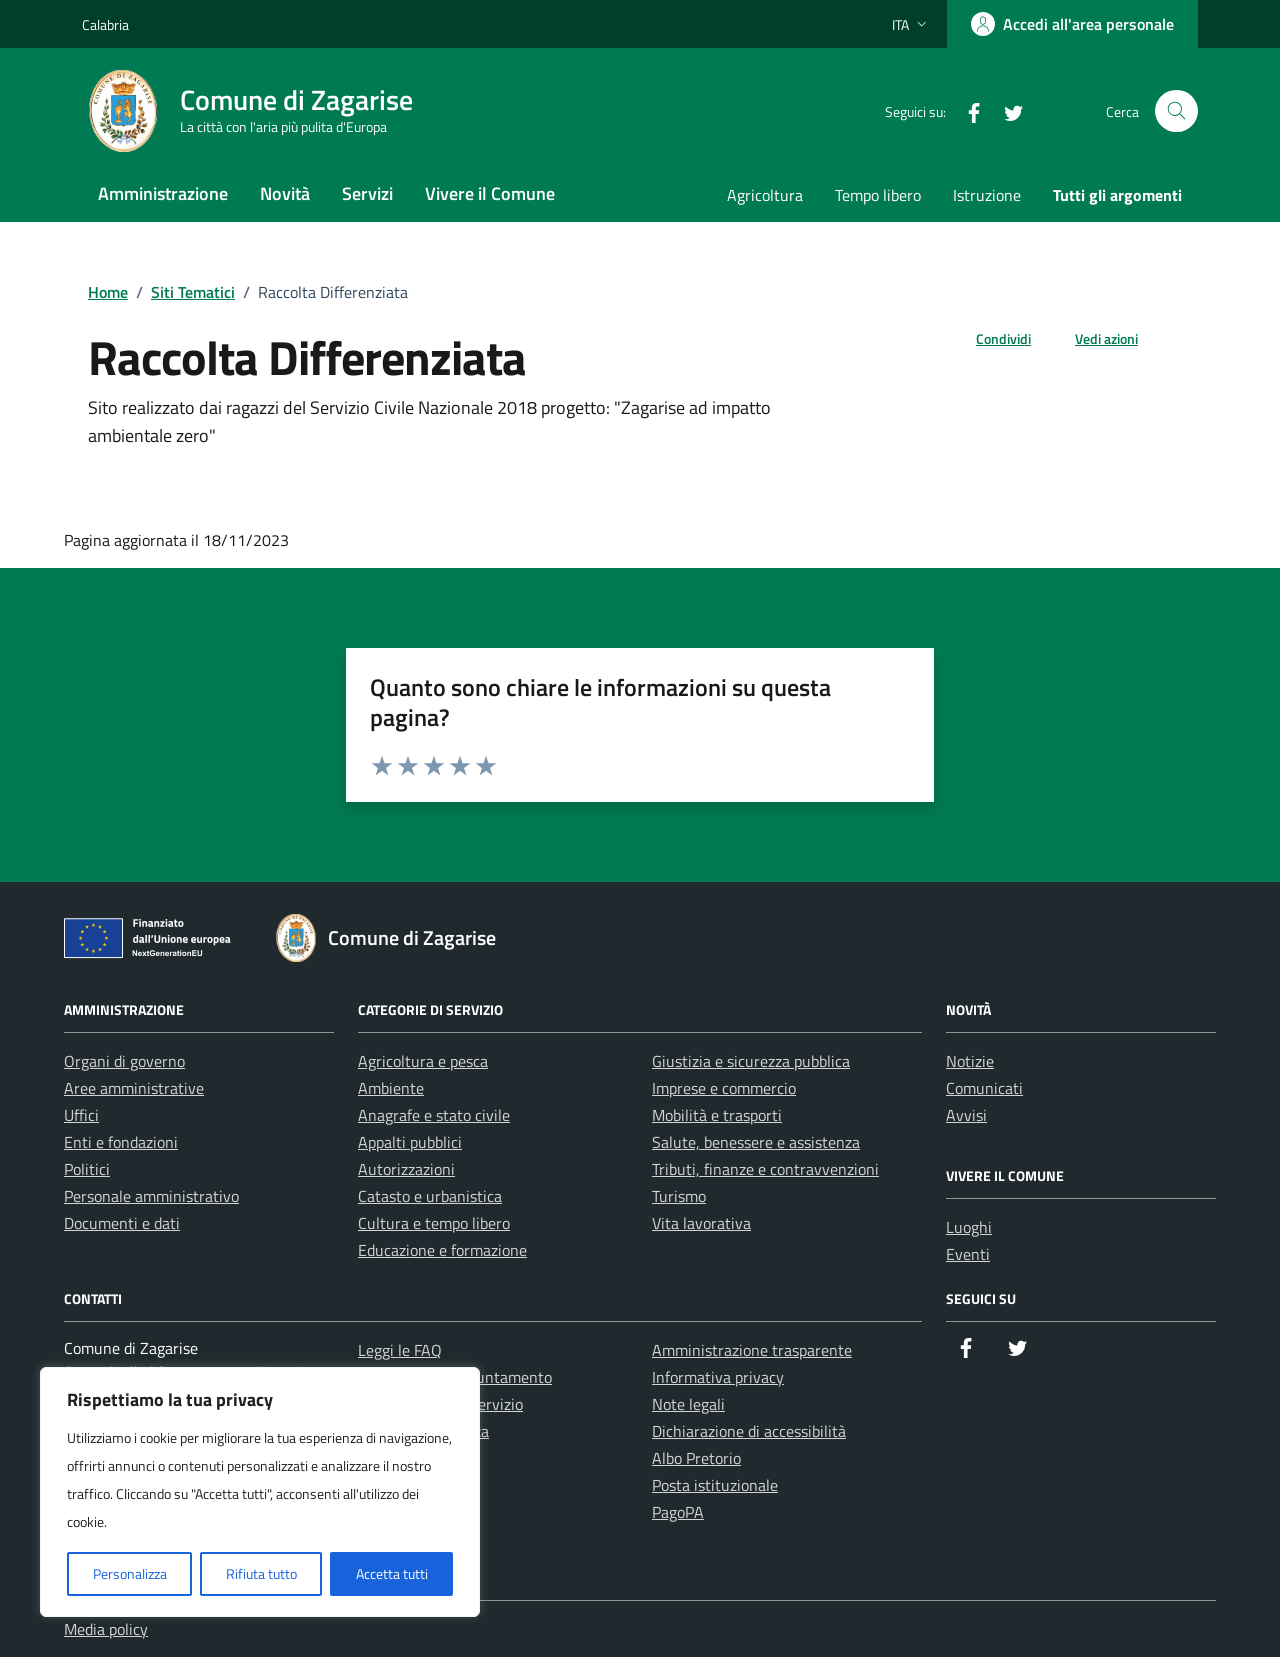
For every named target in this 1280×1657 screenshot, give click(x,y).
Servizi (367, 193)
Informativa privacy (718, 1377)
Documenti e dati (122, 1223)
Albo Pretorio (696, 1458)
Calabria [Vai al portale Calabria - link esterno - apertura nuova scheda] (105, 24)
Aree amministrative (134, 1088)
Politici (87, 1169)
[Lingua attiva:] (911, 24)
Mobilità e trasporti (717, 1115)
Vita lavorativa (701, 1223)
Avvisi (966, 1115)
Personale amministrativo (151, 1196)
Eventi (968, 1254)
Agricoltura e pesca (423, 1061)
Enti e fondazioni (121, 1142)
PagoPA (678, 1512)
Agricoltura (765, 195)
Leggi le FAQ (400, 1350)
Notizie (970, 1061)
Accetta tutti (392, 1573)
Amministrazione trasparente (752, 1350)
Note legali (688, 1404)
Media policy (106, 1629)
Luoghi (969, 1227)
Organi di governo (124, 1061)
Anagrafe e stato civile (434, 1115)
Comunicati (984, 1088)
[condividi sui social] (987, 338)
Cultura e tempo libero (434, 1223)
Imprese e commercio (724, 1088)
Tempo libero (878, 195)
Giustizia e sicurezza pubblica (751, 1061)
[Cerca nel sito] (1176, 111)
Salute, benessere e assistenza (756, 1142)
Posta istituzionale (715, 1485)
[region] (260, 1492)
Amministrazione (163, 193)
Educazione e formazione (442, 1250)
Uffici (81, 1115)
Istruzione (987, 195)
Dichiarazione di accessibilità (749, 1431)
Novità (285, 193)
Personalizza (130, 1573)
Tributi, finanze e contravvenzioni (765, 1169)
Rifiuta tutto (261, 1573)
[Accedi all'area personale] (1072, 24)
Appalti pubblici (410, 1142)
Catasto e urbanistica (430, 1196)
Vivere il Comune (490, 193)
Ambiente (391, 1088)
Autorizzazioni (406, 1169)
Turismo (679, 1196)
